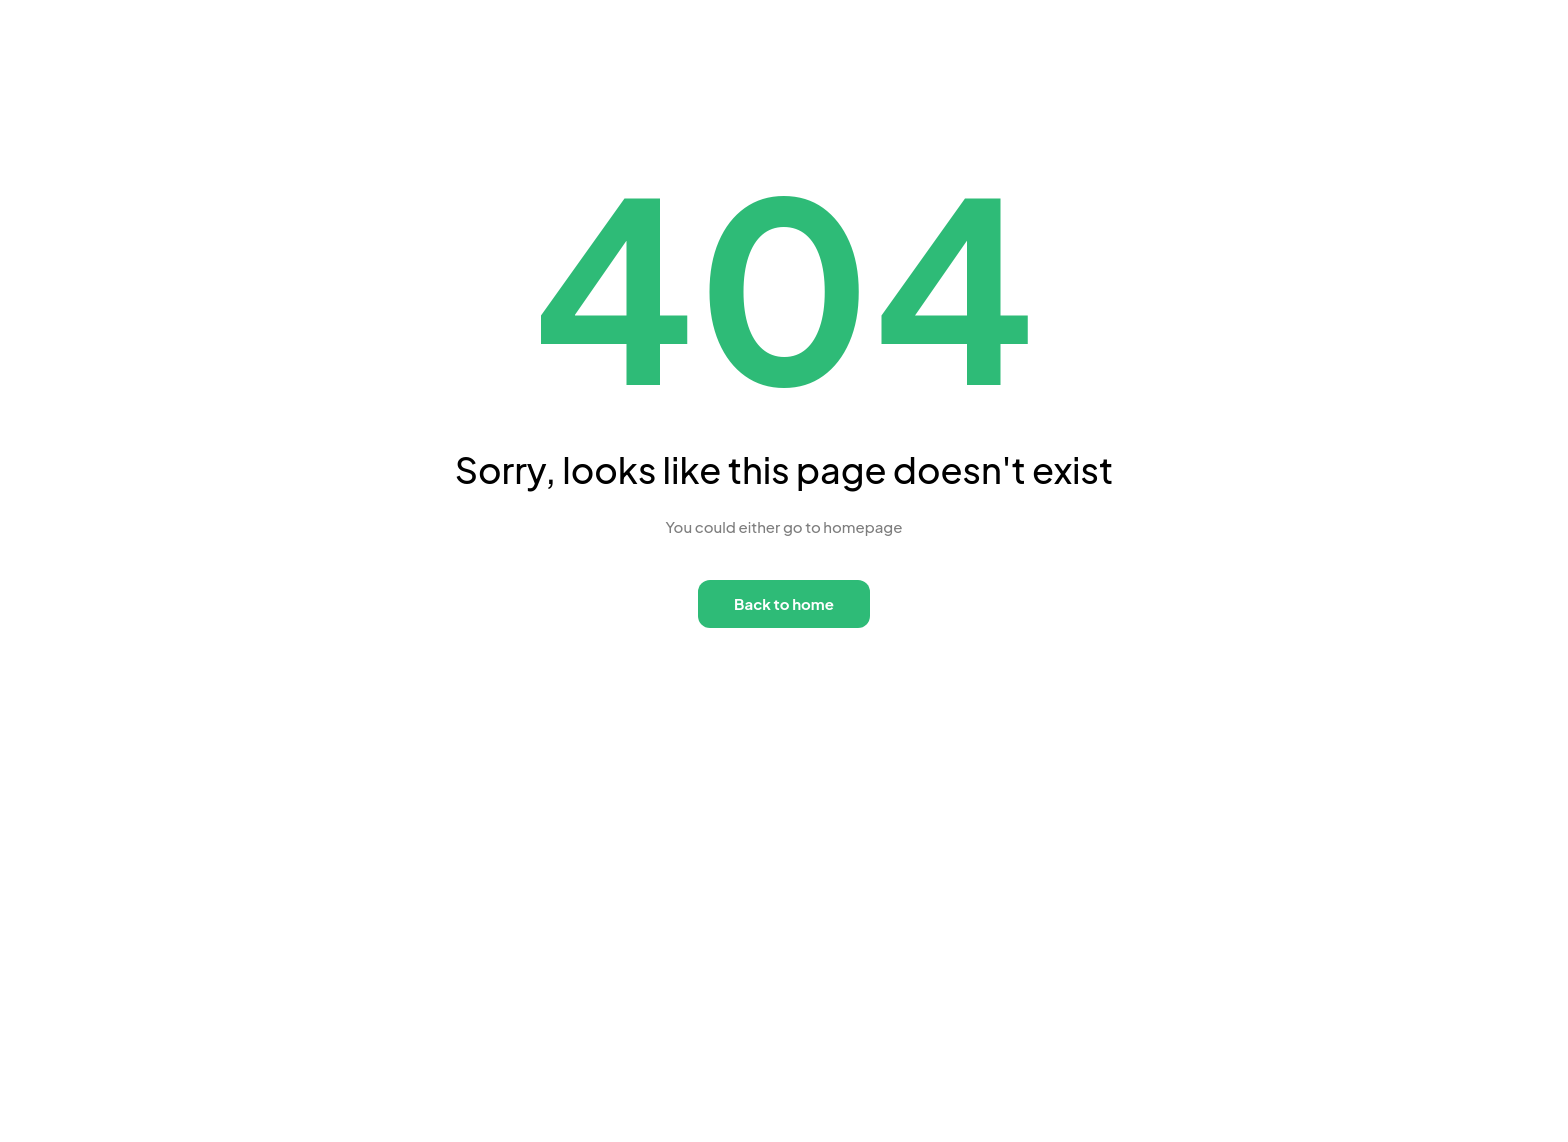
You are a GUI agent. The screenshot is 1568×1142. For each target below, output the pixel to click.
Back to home (784, 603)
